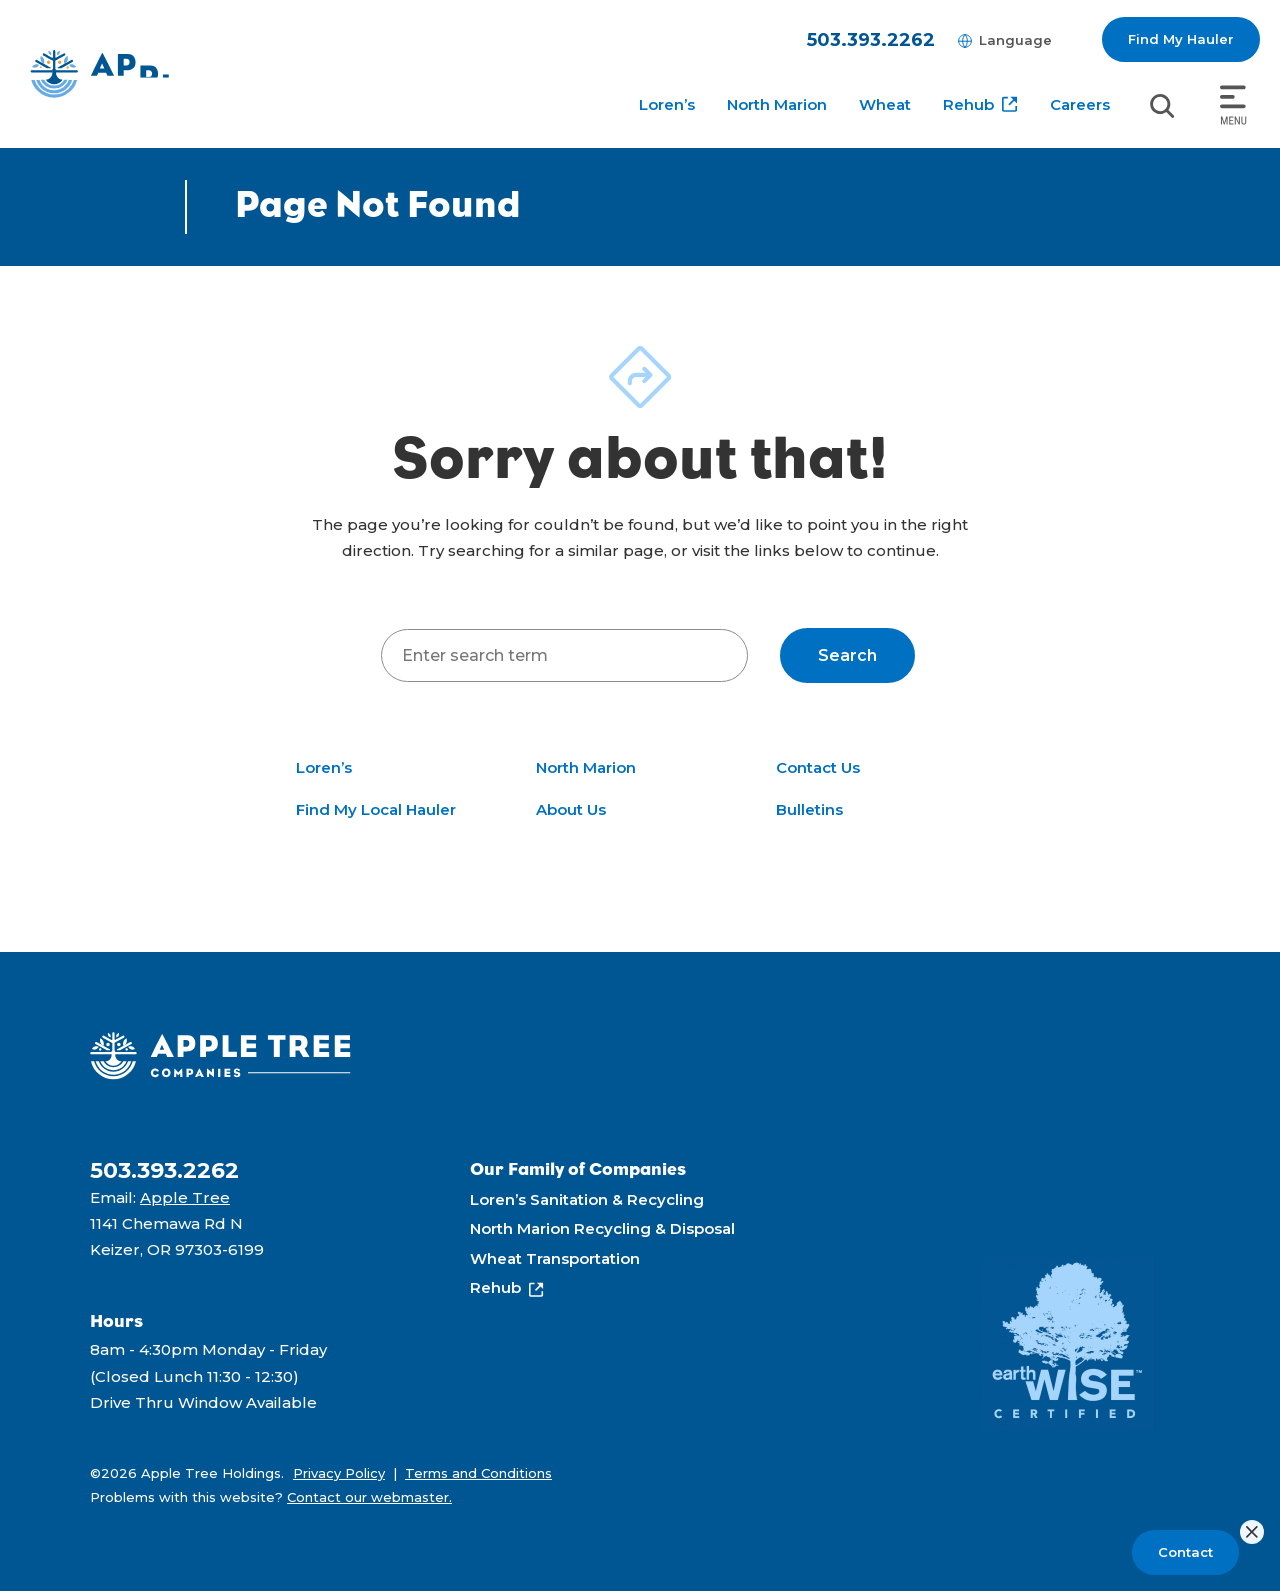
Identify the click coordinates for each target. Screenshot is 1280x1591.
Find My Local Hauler (376, 809)
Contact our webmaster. (369, 1497)
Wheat (885, 104)
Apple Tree (185, 1197)
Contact (1185, 1552)
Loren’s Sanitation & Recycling (587, 1199)
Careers (1080, 104)
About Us (571, 809)
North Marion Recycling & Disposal (602, 1228)
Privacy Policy (339, 1473)
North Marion (777, 104)
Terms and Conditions (478, 1473)
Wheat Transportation (555, 1258)
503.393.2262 (871, 40)
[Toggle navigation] (1233, 106)
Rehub (968, 104)
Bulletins (809, 809)
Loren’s (667, 104)
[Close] (1252, 1532)
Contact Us (818, 767)
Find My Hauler (1181, 39)
